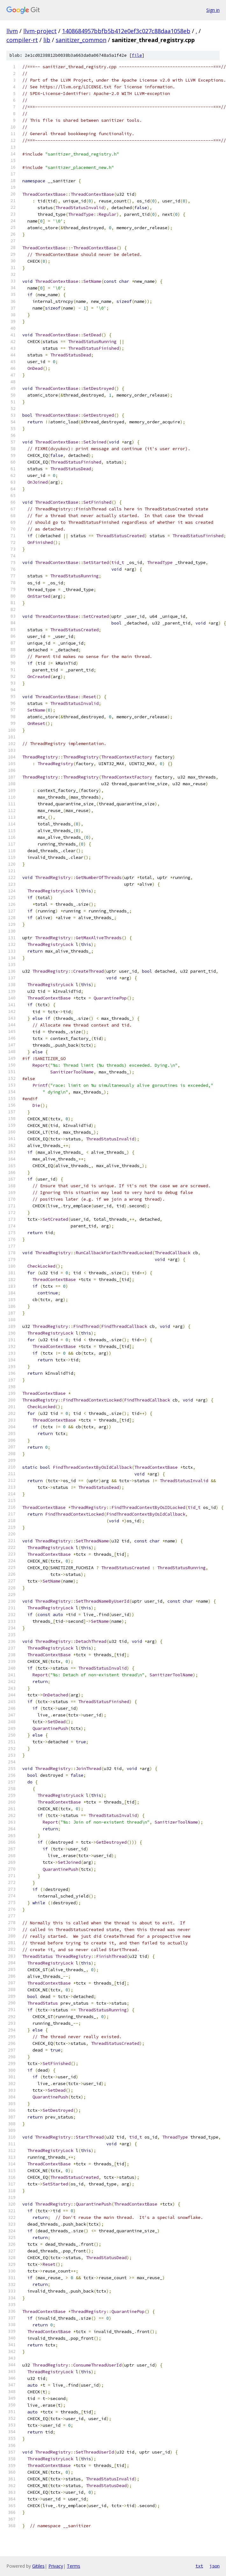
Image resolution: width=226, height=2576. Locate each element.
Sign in (213, 10)
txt (199, 2566)
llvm (12, 31)
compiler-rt (22, 40)
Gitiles (38, 2566)
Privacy (55, 2566)
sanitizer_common (81, 40)
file (137, 55)
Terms (73, 2566)
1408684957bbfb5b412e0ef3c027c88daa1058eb (126, 31)
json (214, 2566)
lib (46, 40)
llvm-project (40, 31)
